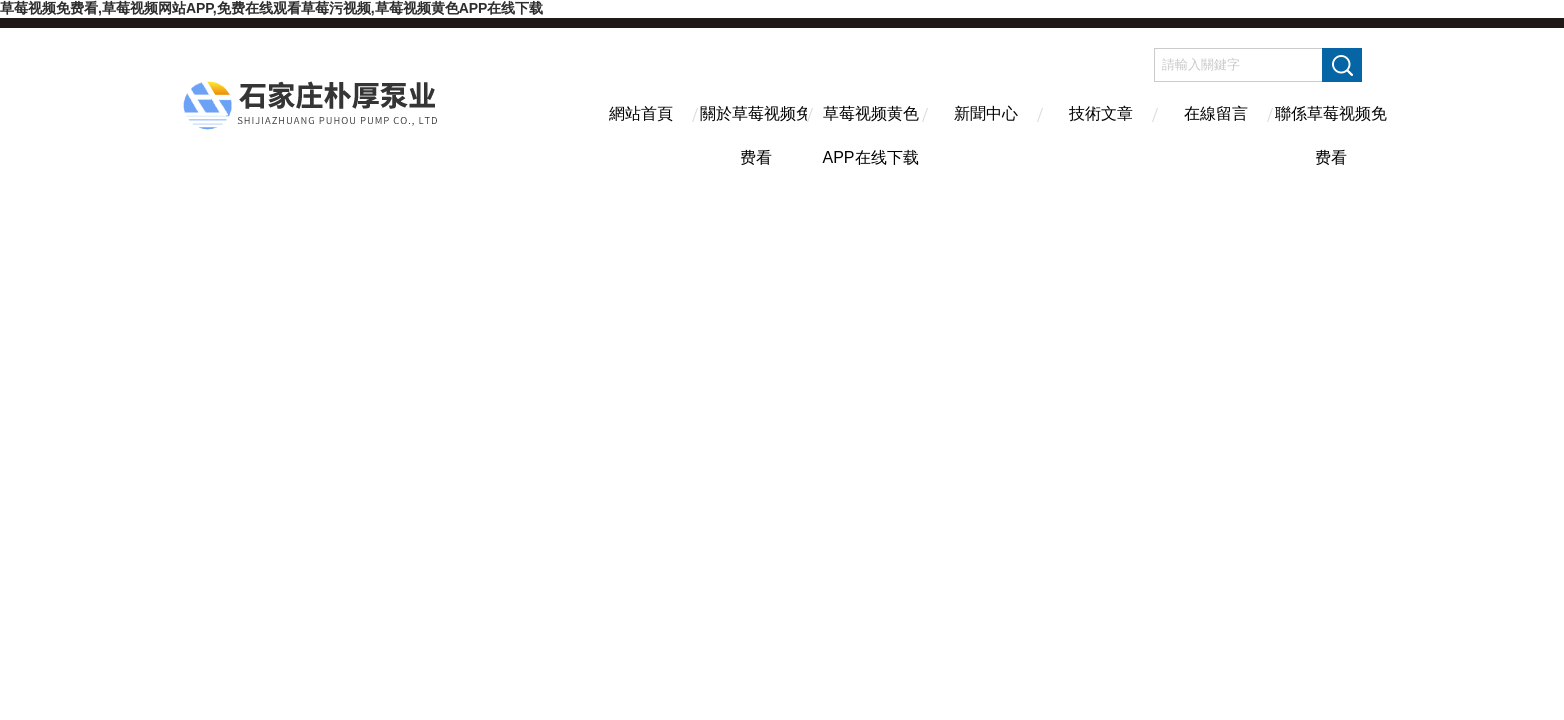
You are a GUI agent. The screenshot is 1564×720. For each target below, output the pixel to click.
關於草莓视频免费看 (756, 131)
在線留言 (1216, 113)
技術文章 (1101, 113)
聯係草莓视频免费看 (1331, 131)
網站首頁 (641, 113)
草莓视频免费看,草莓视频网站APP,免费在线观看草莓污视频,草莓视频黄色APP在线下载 (271, 8)
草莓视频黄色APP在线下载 (870, 131)
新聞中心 (986, 113)
